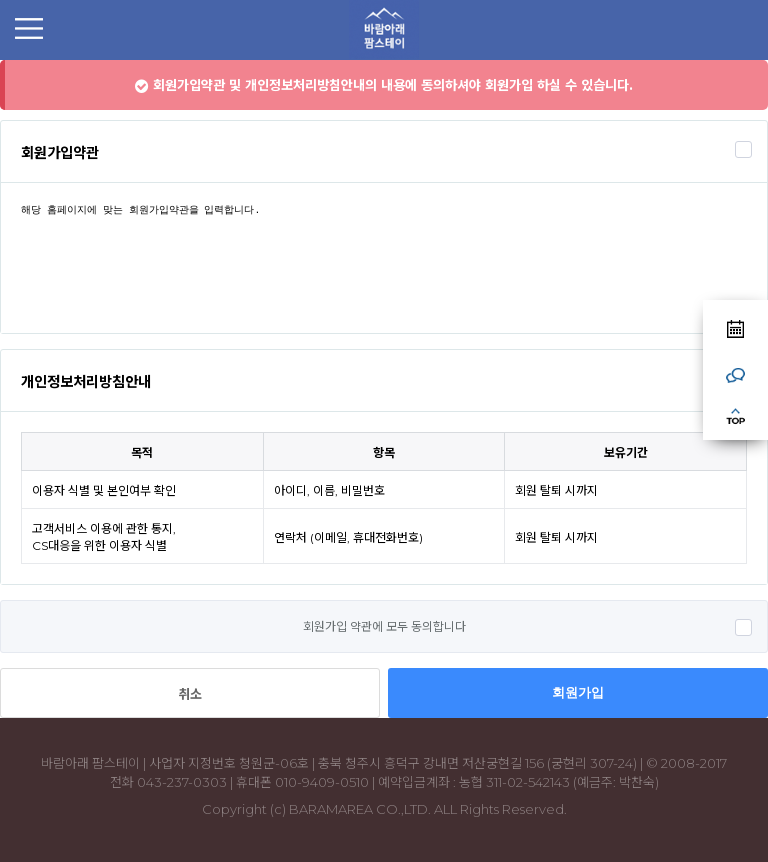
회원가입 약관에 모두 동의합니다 (384, 626)
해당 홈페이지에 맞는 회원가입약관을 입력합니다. (384, 258)
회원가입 (578, 692)
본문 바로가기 (0, 60)
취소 (190, 694)
